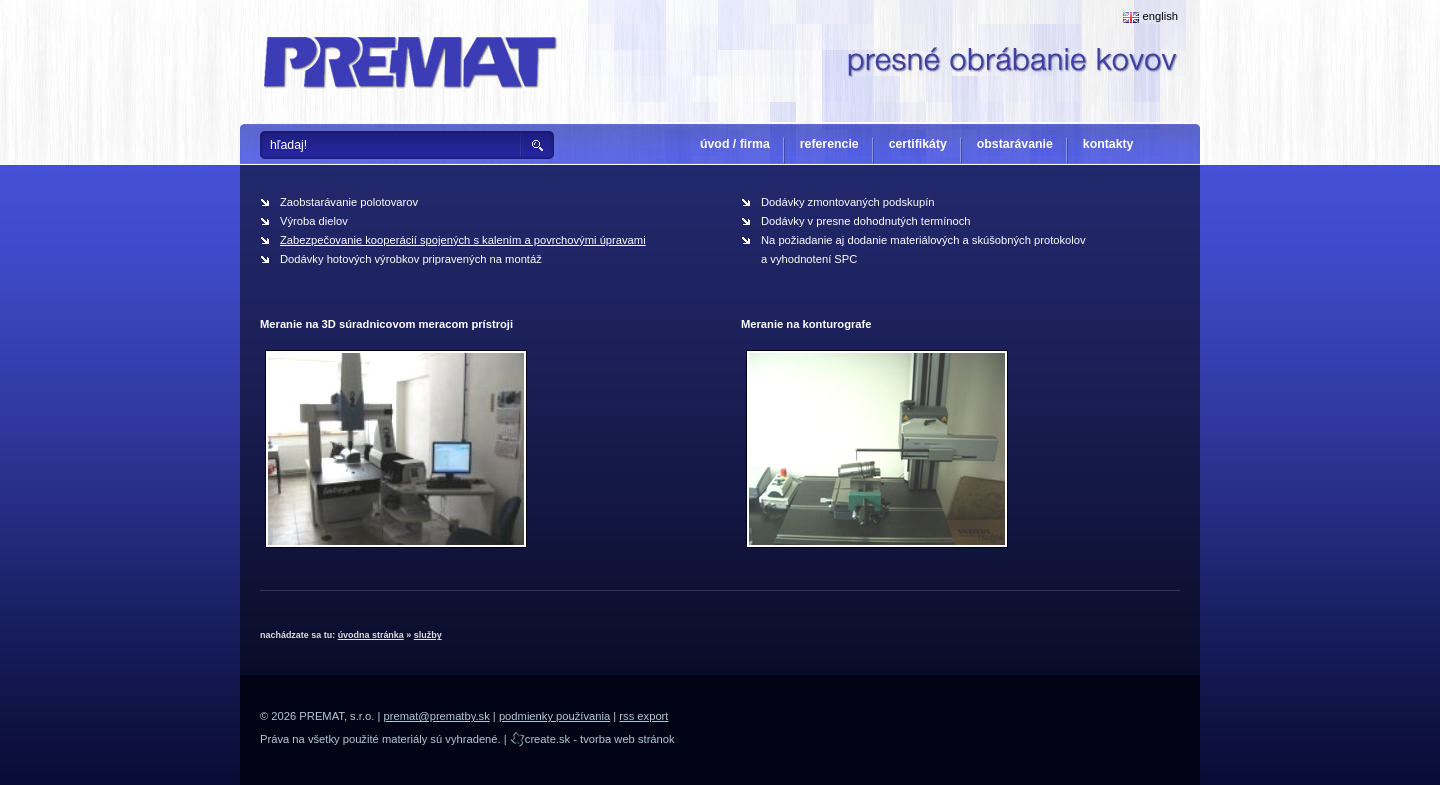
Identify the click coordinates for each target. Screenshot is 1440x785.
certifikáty (918, 144)
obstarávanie (1015, 144)
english (1150, 16)
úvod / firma (735, 144)
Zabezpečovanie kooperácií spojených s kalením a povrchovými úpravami (463, 240)
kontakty (1108, 144)
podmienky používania (554, 716)
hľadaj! (288, 145)
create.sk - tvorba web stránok (592, 739)
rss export (643, 716)
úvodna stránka (371, 635)
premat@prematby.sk (436, 716)
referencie (829, 144)
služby (428, 635)
